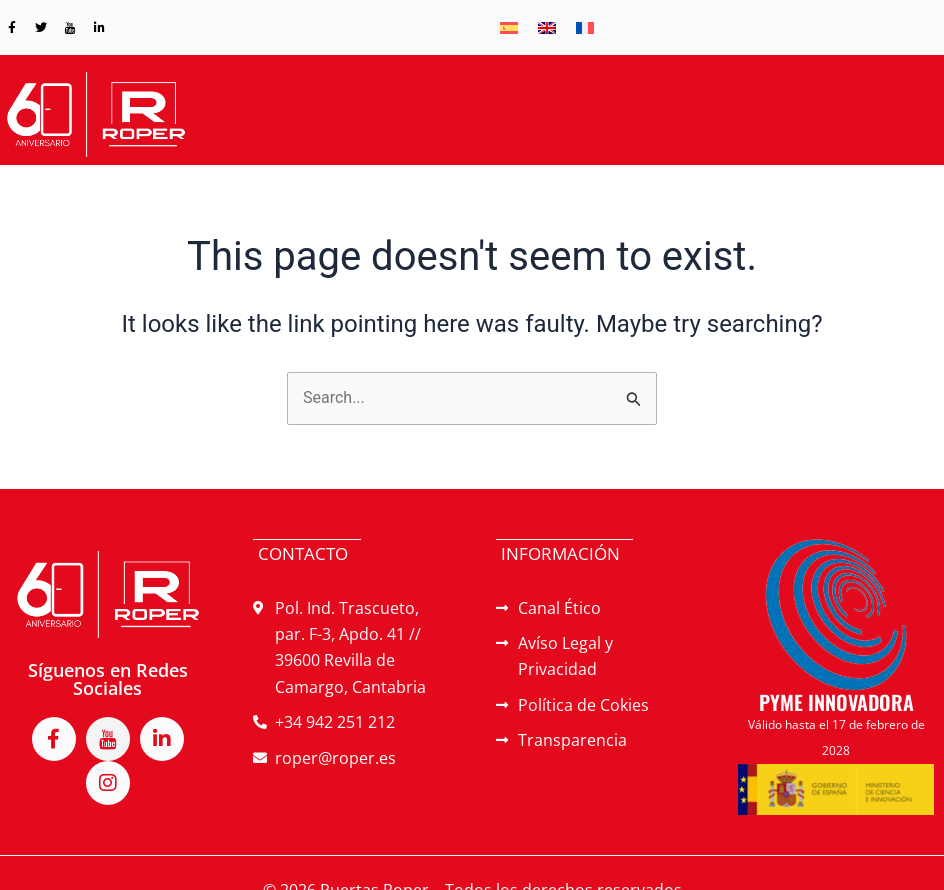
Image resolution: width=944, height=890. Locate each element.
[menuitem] (509, 27)
